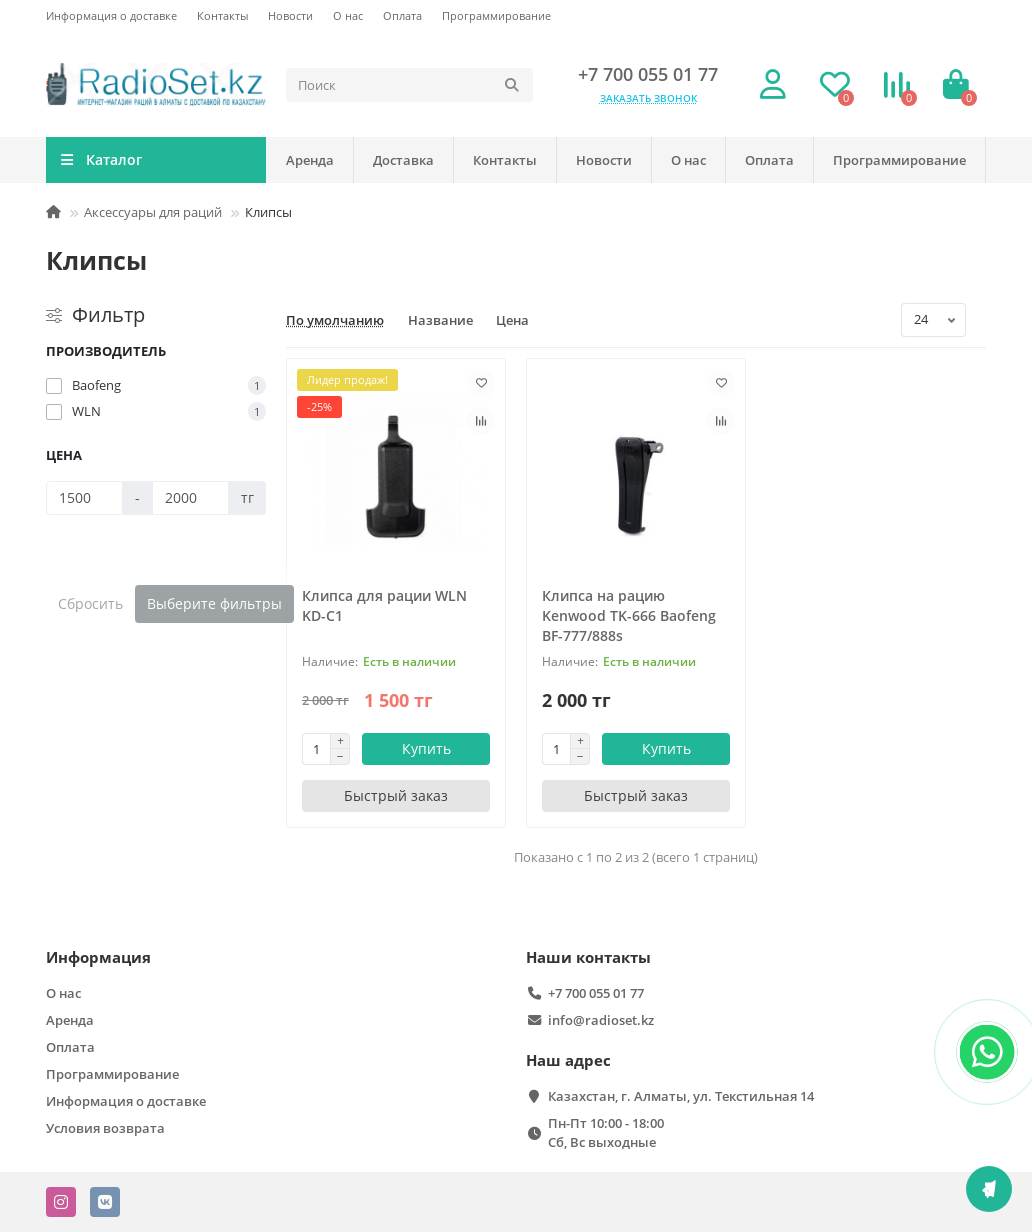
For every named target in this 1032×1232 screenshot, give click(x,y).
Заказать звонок (648, 98)
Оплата (402, 15)
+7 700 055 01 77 (648, 74)
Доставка (403, 160)
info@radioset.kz (601, 1020)
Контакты (222, 15)
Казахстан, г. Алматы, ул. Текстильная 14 (681, 1096)
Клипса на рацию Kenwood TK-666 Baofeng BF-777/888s (629, 615)
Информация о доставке (111, 15)
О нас (348, 15)
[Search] (409, 85)
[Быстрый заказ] (396, 796)
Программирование (496, 15)
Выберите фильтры (214, 603)
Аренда (310, 160)
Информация (98, 957)
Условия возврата (105, 1128)
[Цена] (84, 498)
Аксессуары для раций (153, 212)
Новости (290, 15)
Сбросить (90, 603)
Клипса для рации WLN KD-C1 (384, 605)
